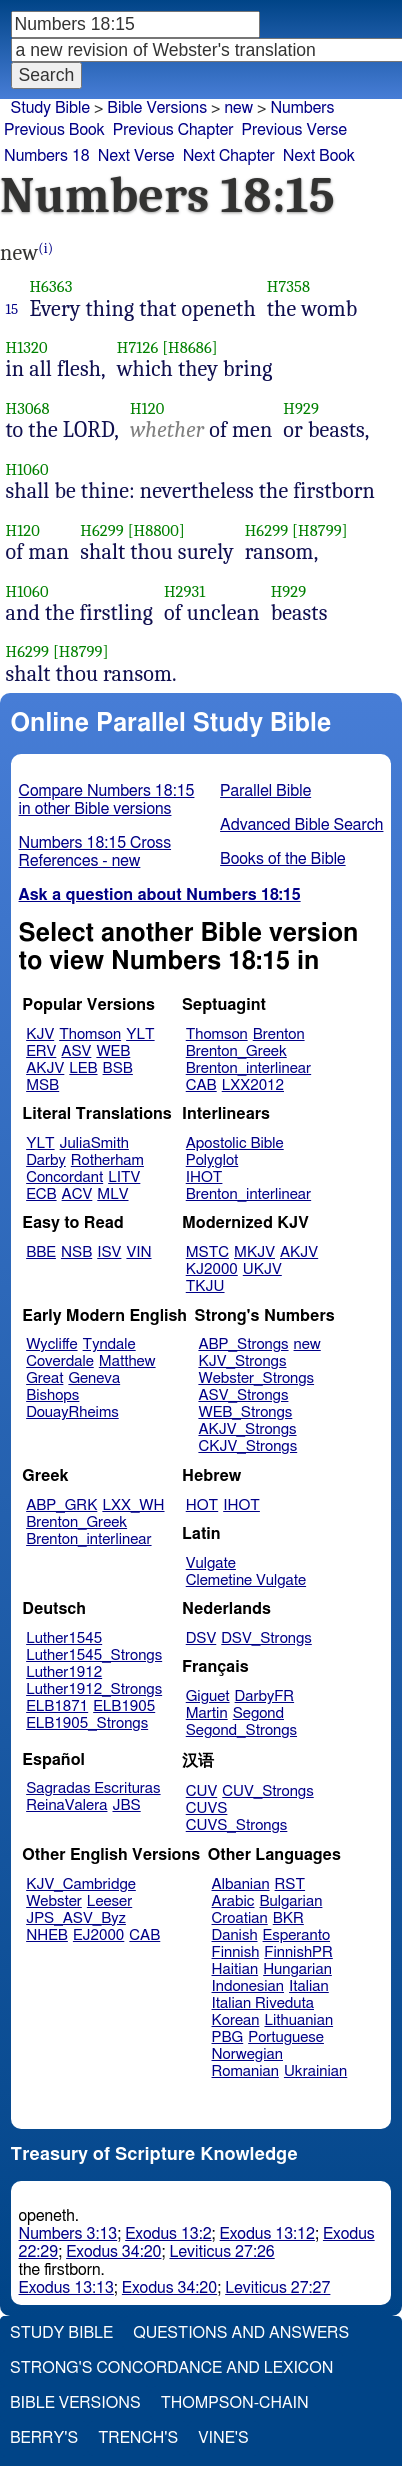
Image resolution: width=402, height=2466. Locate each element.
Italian (309, 1986)
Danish (235, 1935)
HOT (202, 1505)
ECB (41, 1194)
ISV (109, 1252)
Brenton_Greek (236, 1051)
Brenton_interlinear (248, 1068)
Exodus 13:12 (267, 2234)
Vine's (223, 2438)
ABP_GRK (61, 1505)
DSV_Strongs (266, 1638)
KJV (40, 1034)
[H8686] (190, 347)
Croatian (240, 1918)
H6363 (50, 286)
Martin (207, 1713)
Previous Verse (294, 130)
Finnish (236, 1952)
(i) (45, 248)
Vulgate (211, 1563)
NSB (76, 1252)
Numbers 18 (47, 156)
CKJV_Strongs (247, 1446)
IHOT (204, 1177)
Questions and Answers (241, 2333)
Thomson (90, 1034)
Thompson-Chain (235, 2403)
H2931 (185, 591)
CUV (202, 1791)
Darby (46, 1160)
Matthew (127, 1361)
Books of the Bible (283, 859)
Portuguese (286, 2037)
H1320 (27, 347)
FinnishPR (298, 1952)
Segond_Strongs (241, 1730)
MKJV (254, 1252)
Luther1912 (64, 1672)
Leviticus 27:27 (277, 2288)
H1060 (27, 469)
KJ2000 (212, 1269)
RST (290, 1884)
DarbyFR (265, 1696)
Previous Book (54, 130)
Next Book (319, 156)
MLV (112, 1194)
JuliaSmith (94, 1143)
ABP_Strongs (243, 1344)
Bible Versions (157, 108)
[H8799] (320, 530)
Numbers (302, 108)
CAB (201, 1085)
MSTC (207, 1252)
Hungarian (297, 1969)
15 (12, 309)
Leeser (109, 1901)
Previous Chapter (173, 130)
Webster (54, 1901)
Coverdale (60, 1361)
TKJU (205, 1286)
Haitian (235, 1969)
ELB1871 (57, 1706)
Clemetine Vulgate (246, 1580)
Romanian (245, 2071)
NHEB (47, 1935)
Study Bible (50, 108)
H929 (301, 408)
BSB (118, 1068)
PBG (228, 2037)
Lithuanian (298, 2020)
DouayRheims (72, 1412)
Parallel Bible (265, 791)
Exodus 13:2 (168, 2234)
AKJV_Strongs (247, 1429)
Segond (258, 1713)
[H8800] (156, 530)
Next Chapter (229, 156)
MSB (42, 1085)
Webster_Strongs (256, 1378)
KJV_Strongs (242, 1361)
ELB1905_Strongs (87, 1723)
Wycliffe (51, 1344)
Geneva (94, 1378)
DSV (201, 1638)
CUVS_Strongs (237, 1825)
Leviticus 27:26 (221, 2252)
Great (44, 1378)
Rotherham (107, 1160)
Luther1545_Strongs (94, 1655)
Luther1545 (64, 1638)
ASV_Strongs (243, 1395)
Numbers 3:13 (68, 2234)
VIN (138, 1252)
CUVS (207, 1808)
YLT (140, 1034)
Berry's (44, 2438)
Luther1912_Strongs (94, 1689)
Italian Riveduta (263, 2003)
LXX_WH (133, 1505)
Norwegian (247, 2054)
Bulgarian (290, 1901)
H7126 (138, 347)
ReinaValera (66, 1805)
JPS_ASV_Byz (76, 1918)
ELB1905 (124, 1706)
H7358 (289, 286)
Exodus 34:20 (113, 2252)
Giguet (208, 1696)
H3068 (28, 408)
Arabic (233, 1901)
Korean (236, 2020)
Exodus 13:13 (66, 2288)
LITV (124, 1177)
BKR (288, 1918)
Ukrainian (315, 2071)
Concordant (64, 1177)
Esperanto (297, 1935)
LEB (83, 1068)
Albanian (241, 1884)
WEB (113, 1051)
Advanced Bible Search (301, 825)
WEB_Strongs (245, 1412)
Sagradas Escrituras (93, 1788)
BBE (41, 1252)
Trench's (138, 2438)
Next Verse (136, 156)
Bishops (52, 1395)
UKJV (262, 1269)
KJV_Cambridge (81, 1884)
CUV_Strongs (267, 1791)
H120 (147, 408)
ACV (77, 1194)
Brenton (279, 1034)
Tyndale (109, 1344)
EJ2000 (98, 1935)
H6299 (102, 530)
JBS (126, 1805)
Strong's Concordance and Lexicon (171, 2368)
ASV (76, 1051)
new (307, 1344)
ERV (41, 1051)
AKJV (45, 1068)
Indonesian (248, 1986)
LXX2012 (253, 1085)
